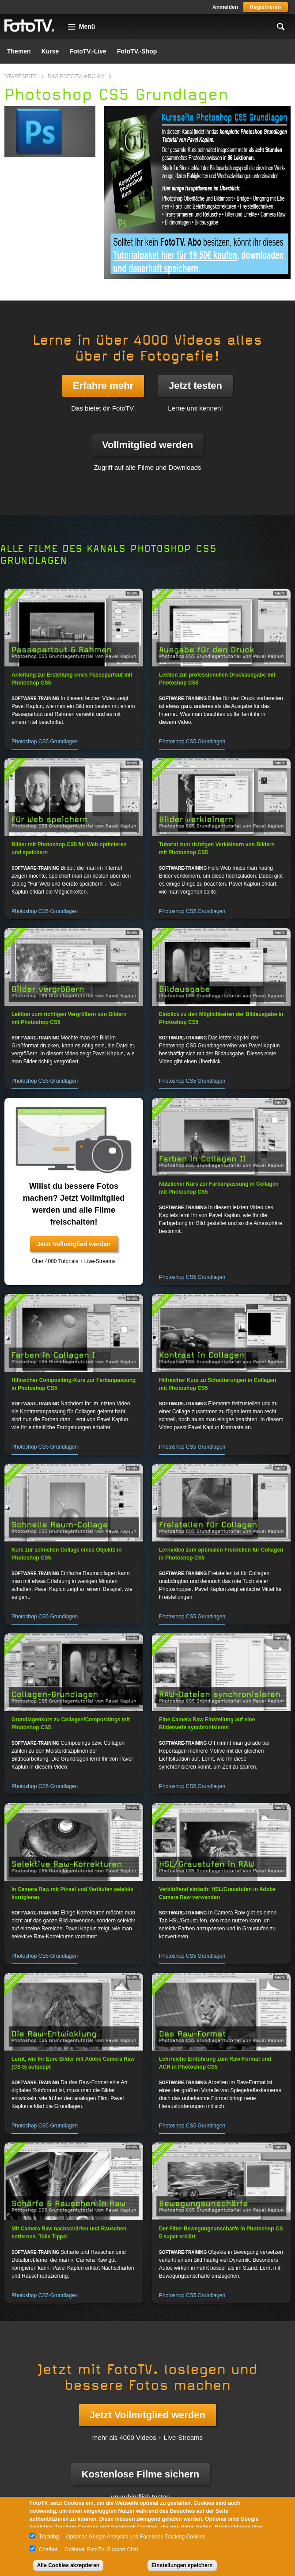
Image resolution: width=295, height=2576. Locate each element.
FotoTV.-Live (87, 51)
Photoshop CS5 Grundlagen (44, 741)
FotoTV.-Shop (137, 51)
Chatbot (48, 2549)
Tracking (49, 2537)
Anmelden (225, 7)
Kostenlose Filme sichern (141, 2474)
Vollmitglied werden (147, 444)
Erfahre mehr (103, 385)
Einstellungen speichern (182, 2565)
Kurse (50, 51)
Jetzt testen (195, 385)
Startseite (20, 76)
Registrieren (265, 7)
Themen (19, 51)
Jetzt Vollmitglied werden (74, 1244)
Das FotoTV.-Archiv (76, 76)
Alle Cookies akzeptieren (68, 2565)
